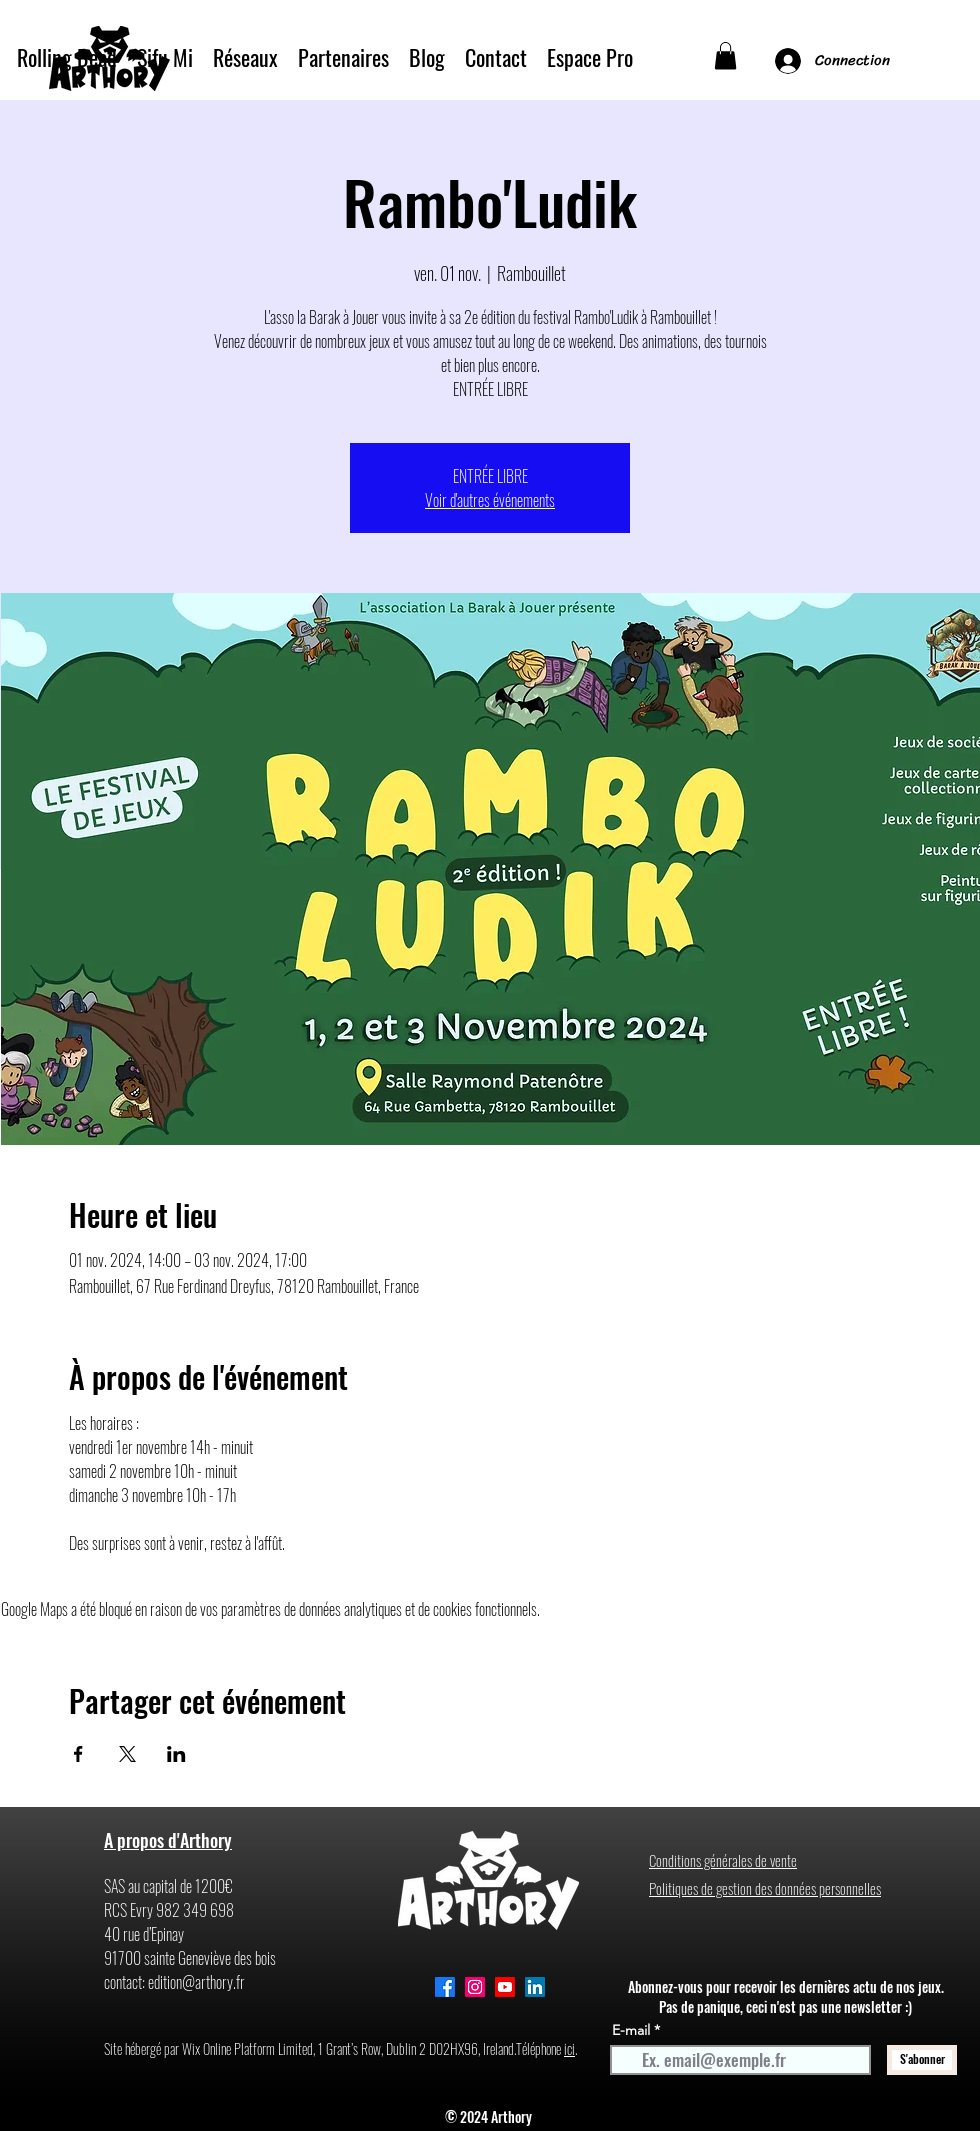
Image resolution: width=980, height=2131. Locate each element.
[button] (725, 55)
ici (569, 2048)
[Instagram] (475, 1987)
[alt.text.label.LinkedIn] (535, 1987)
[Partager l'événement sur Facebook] (78, 1754)
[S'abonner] (922, 2060)
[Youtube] (505, 1987)
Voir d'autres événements (490, 500)
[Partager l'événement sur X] (127, 1754)
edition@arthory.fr (196, 1982)
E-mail (631, 2030)
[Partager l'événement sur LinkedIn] (176, 1754)
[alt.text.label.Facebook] (445, 1987)
